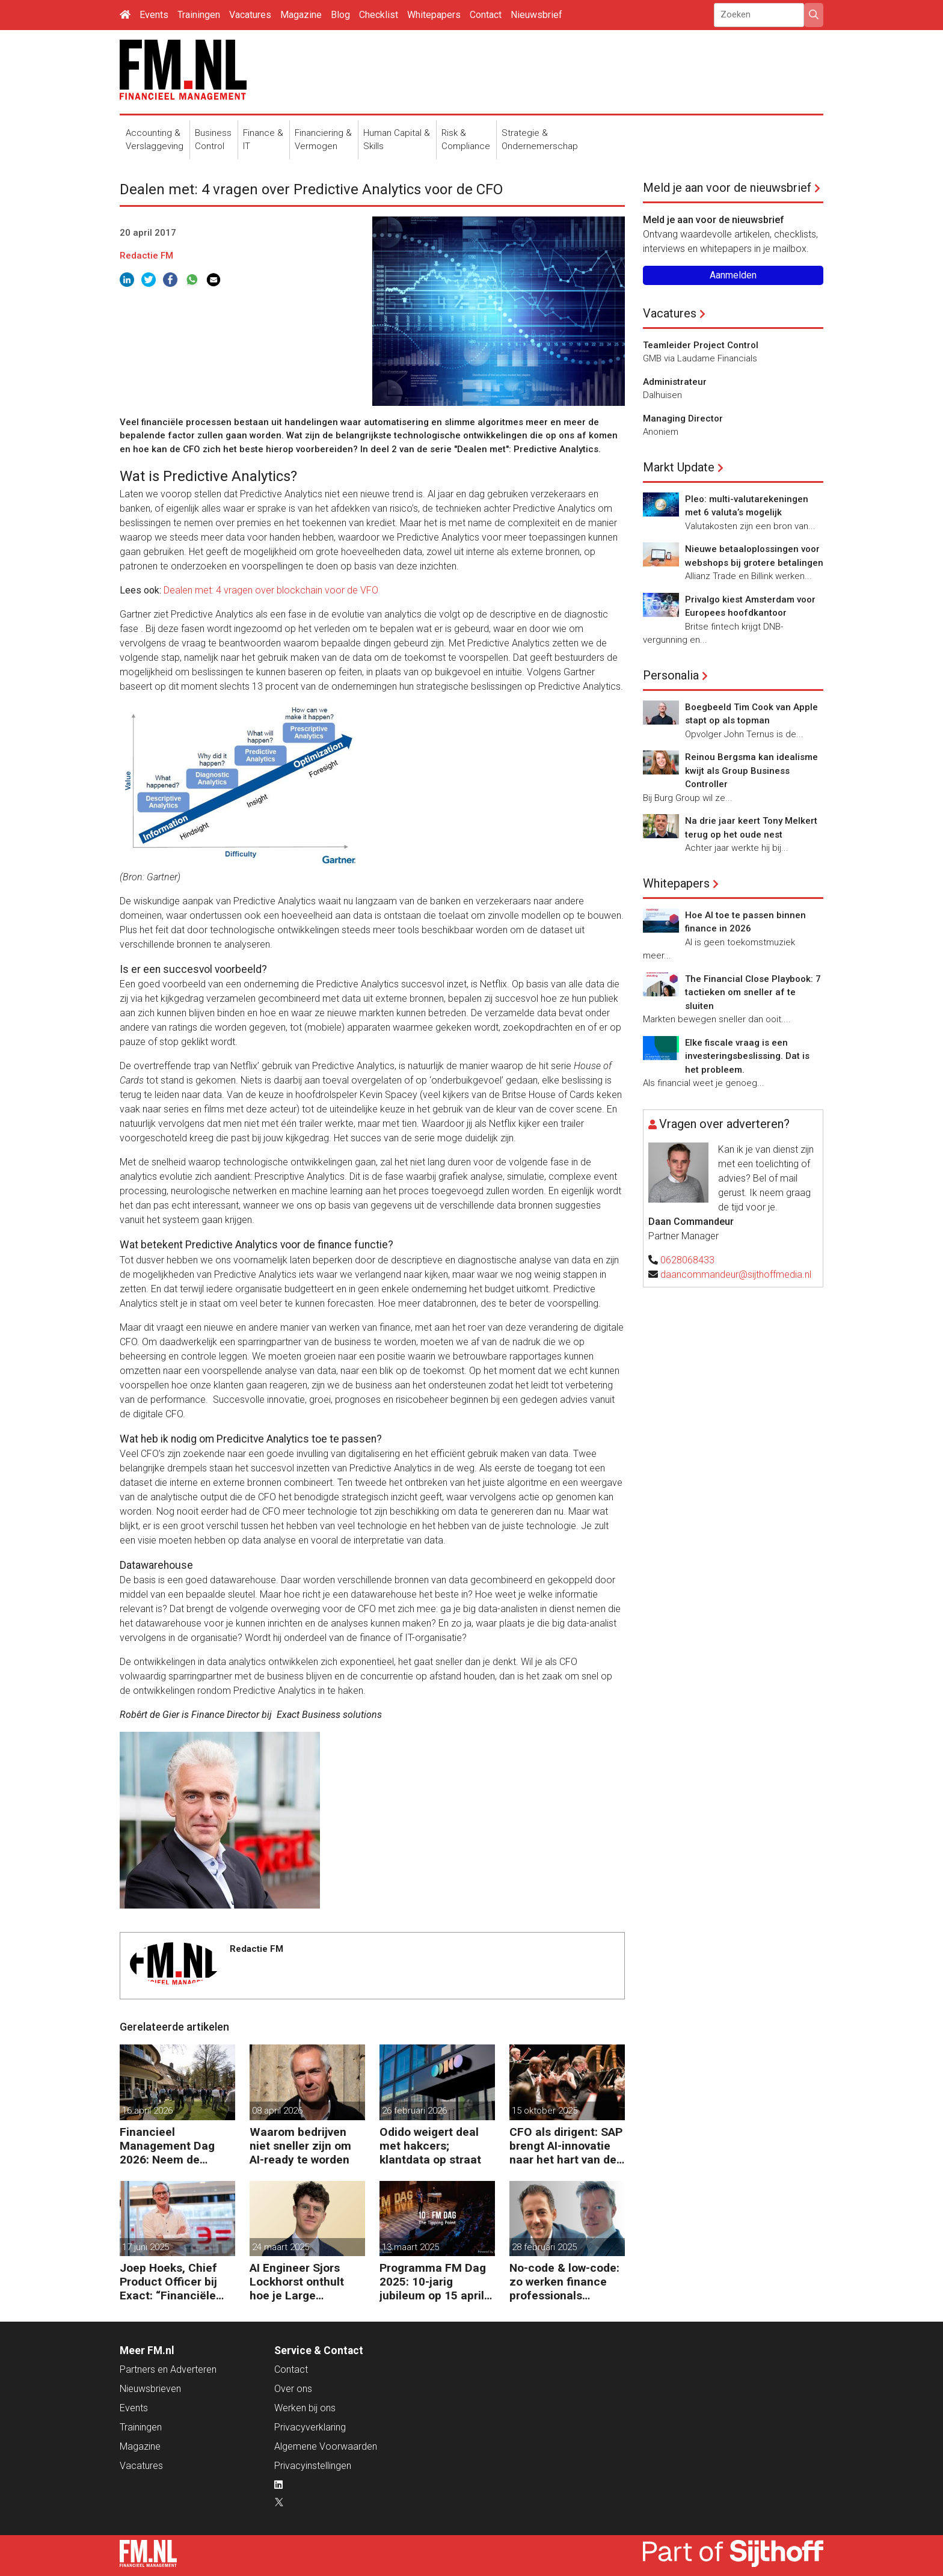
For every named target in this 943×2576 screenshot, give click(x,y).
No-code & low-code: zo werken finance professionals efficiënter (564, 2281)
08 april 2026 (277, 2110)
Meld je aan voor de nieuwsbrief (727, 187)
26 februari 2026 (414, 2110)
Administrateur (675, 381)
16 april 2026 (147, 2110)
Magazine (301, 14)
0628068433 (687, 1260)
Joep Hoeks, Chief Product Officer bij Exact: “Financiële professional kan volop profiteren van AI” (173, 2281)
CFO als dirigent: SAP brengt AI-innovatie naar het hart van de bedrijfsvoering (565, 2146)
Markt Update (678, 467)
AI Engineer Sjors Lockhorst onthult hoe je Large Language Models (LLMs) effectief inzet (297, 2281)
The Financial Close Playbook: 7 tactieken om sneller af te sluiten (753, 992)
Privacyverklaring (310, 2427)
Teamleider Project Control (700, 345)
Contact (486, 14)
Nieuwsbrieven (150, 2388)
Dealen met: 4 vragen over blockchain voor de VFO (271, 590)
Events (154, 14)
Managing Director (683, 418)
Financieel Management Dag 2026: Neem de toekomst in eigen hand (167, 2146)
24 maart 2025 (280, 2247)
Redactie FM (146, 255)
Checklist (378, 14)
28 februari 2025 (544, 2247)
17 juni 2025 (145, 2247)
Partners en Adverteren (168, 2369)
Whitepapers (434, 14)
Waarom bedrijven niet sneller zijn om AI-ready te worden (300, 2146)
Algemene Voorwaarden (325, 2446)
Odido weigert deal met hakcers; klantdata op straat (430, 2146)
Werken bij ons (305, 2408)
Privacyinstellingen (312, 2465)
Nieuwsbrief (536, 14)
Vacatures (250, 14)
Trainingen (198, 14)
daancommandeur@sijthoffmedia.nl (735, 1274)
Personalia (671, 675)
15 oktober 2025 (544, 2110)
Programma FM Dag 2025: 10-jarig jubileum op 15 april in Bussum (432, 2281)
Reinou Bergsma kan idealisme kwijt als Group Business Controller (751, 771)
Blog (340, 14)
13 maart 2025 (410, 2247)
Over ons (293, 2388)
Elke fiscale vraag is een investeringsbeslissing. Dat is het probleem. (747, 1056)
